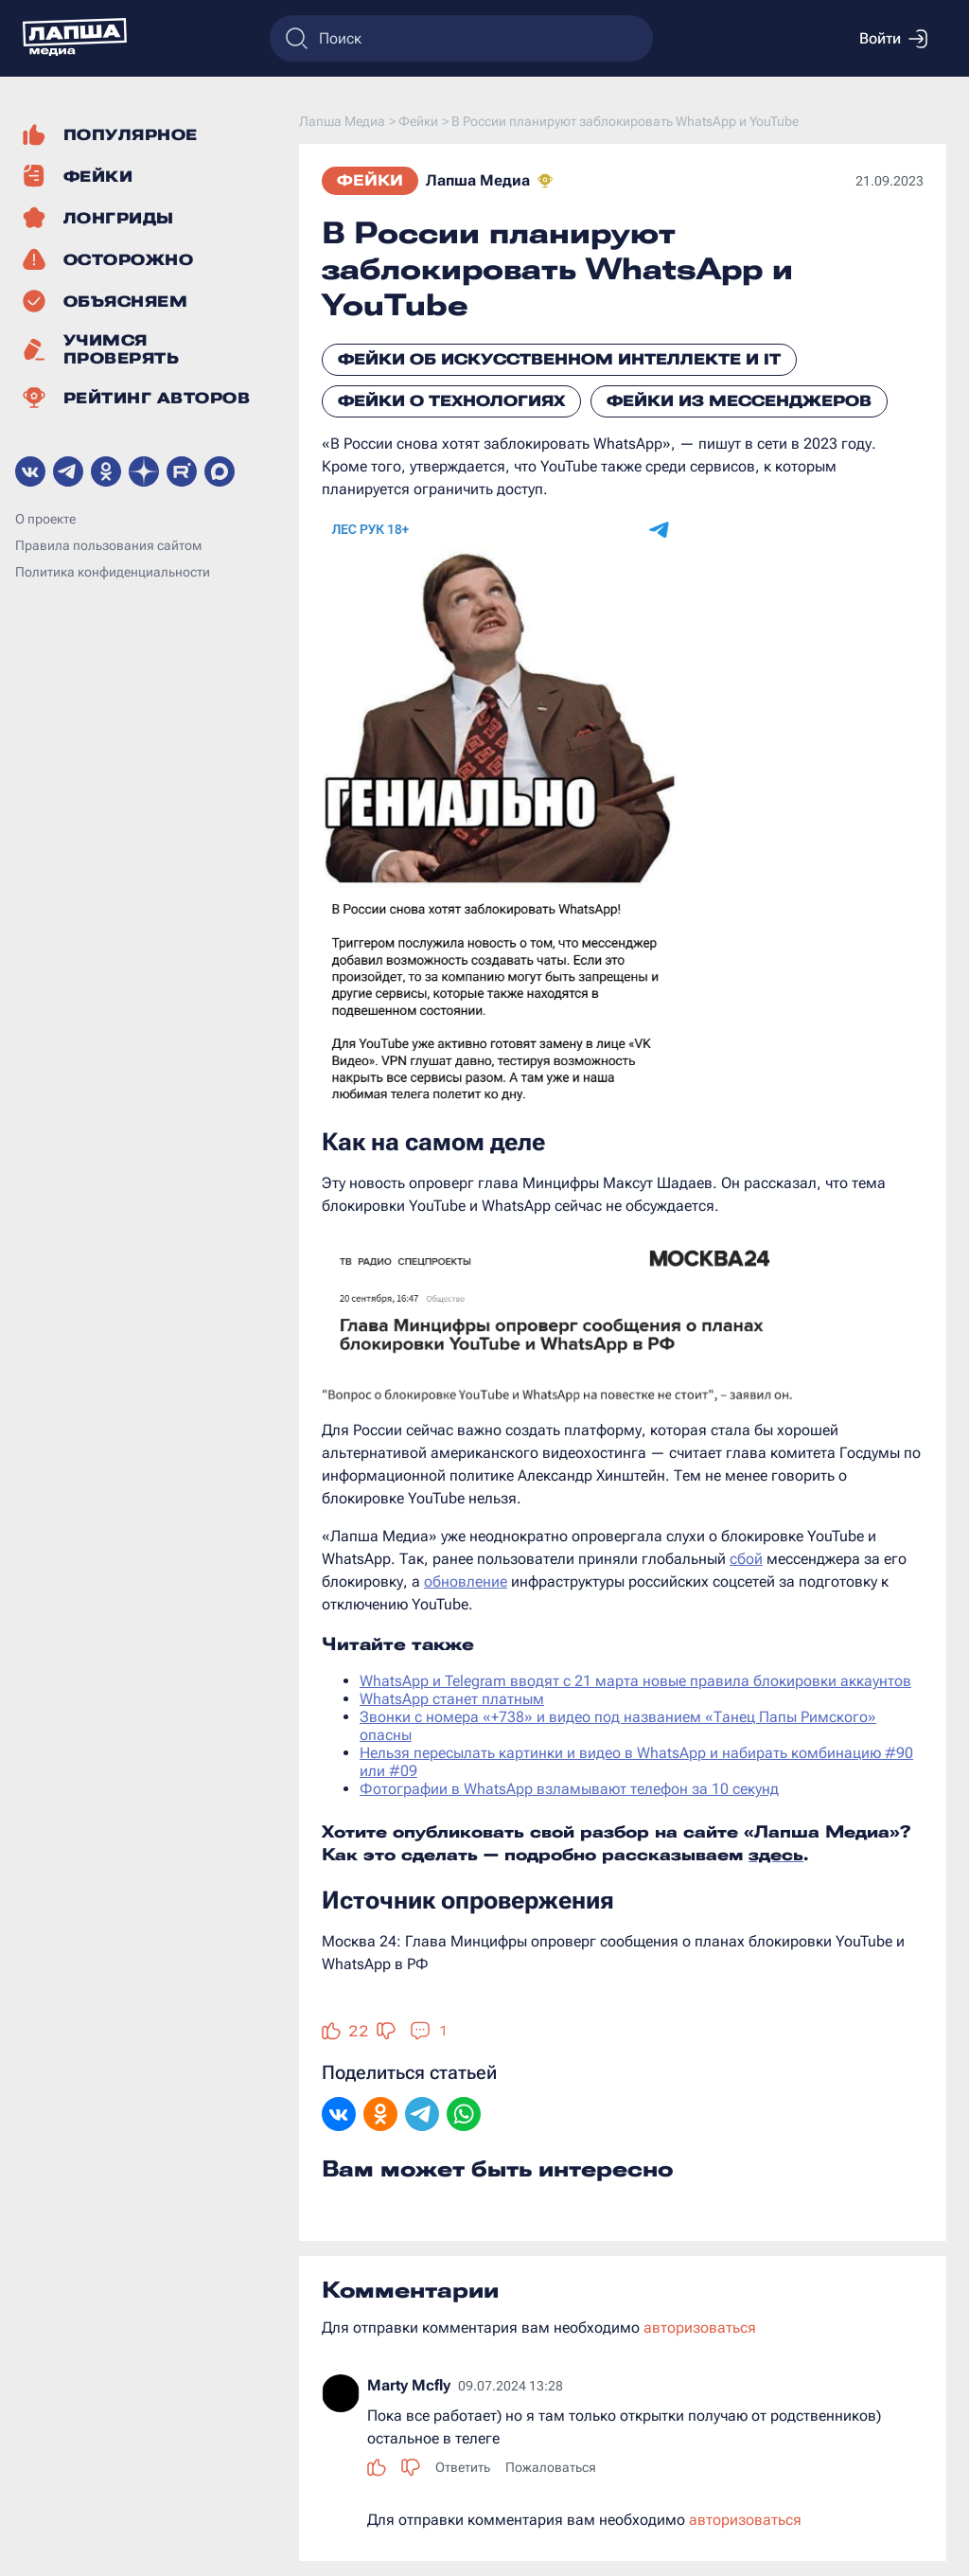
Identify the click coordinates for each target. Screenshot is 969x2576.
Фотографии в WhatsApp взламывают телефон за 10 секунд (569, 1789)
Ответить (462, 2467)
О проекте (45, 518)
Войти (893, 38)
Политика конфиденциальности (112, 571)
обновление (465, 1581)
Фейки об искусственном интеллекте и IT (559, 359)
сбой (746, 1559)
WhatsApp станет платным (452, 1699)
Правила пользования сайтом (108, 545)
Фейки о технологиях (451, 401)
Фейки (370, 180)
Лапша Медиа (478, 180)
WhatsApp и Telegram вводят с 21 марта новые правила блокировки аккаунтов (635, 1681)
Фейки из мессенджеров (739, 401)
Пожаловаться (550, 2467)
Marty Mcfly (408, 2385)
